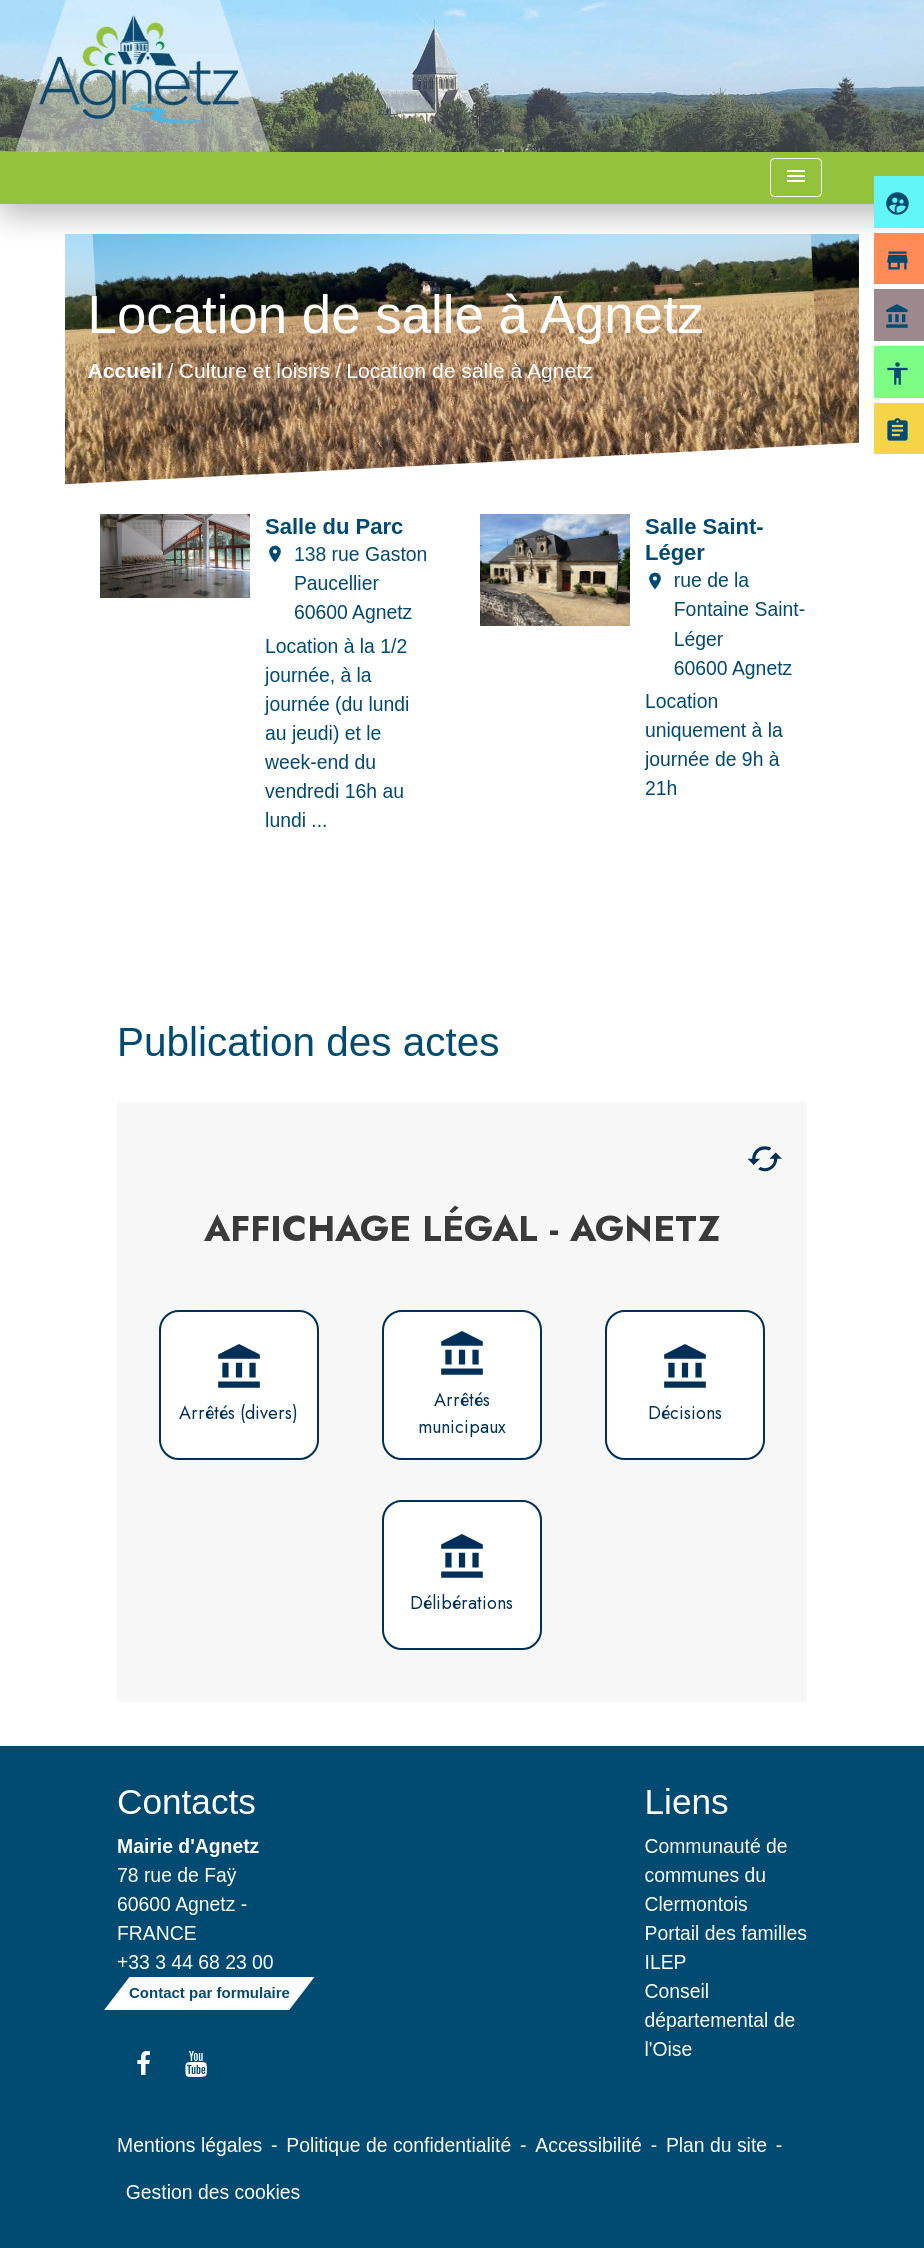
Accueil (124, 369)
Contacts (186, 1801)
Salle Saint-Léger (704, 539)
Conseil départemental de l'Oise (720, 2020)
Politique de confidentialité (398, 2145)
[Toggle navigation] (796, 177)
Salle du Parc (334, 526)
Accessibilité (588, 2145)
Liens (687, 1801)
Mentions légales (189, 2145)
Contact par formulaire (209, 1992)
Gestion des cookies (213, 2192)
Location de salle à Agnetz (469, 369)
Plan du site (716, 2145)
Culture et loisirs (254, 369)
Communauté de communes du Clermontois (716, 1875)
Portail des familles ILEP (726, 1947)
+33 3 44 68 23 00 (195, 1962)
